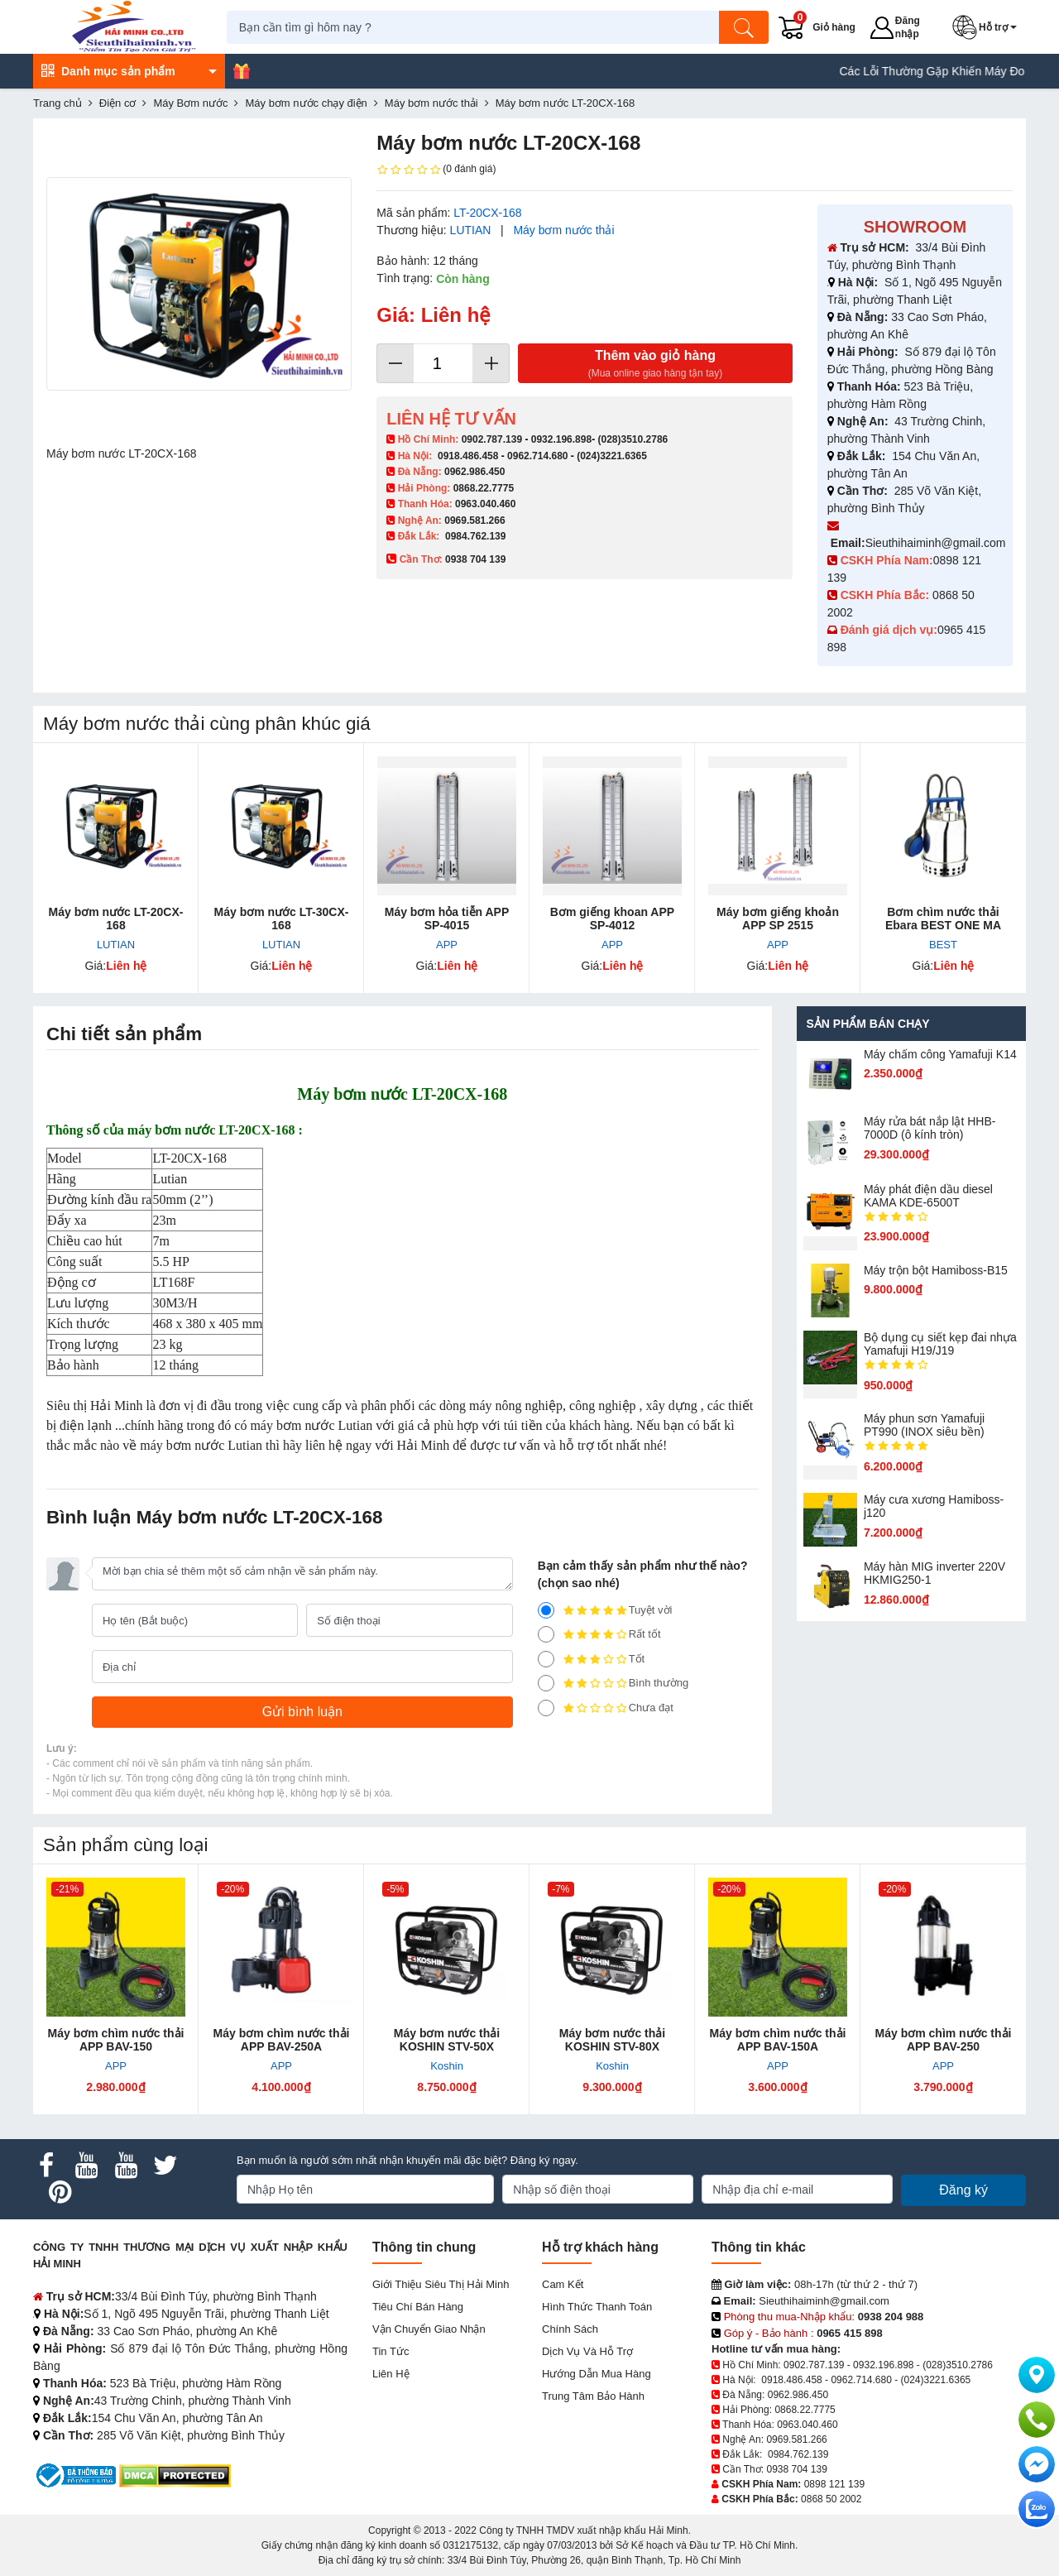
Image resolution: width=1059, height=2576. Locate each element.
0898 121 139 (834, 2484)
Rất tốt (599, 1634)
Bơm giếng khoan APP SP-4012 (612, 918)
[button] (990, 27)
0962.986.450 (474, 471)
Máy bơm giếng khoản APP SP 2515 (777, 918)
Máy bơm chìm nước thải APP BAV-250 (943, 2040)
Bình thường (613, 1683)
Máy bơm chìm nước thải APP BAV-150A (778, 2040)
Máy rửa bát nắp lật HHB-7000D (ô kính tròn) (930, 1128)
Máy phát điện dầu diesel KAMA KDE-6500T (928, 1195)
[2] (546, 1683)
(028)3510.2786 (632, 439)
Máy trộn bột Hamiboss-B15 (936, 1270)
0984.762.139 (475, 536)
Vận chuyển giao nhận (429, 2329)
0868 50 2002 (831, 2499)
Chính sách (570, 2329)
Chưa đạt (605, 1708)
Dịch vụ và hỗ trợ (587, 2351)
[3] (546, 1659)
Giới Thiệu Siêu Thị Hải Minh (440, 2284)
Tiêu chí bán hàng (417, 2306)
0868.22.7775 (483, 488)
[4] (546, 1634)
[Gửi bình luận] (302, 1712)
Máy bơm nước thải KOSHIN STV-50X (447, 2040)
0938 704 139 (796, 2469)
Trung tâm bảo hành (593, 2396)
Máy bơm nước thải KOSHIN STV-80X (612, 2040)
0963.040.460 (485, 504)
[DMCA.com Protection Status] (175, 2474)
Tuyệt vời (605, 1610)
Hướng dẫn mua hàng (596, 2373)
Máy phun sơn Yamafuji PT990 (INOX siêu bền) (924, 1425)
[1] (546, 1708)
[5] (546, 1610)
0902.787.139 (492, 439)
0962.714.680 (537, 456)
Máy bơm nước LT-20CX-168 (116, 918)
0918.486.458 (468, 456)
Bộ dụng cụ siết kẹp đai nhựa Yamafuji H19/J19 (940, 1344)
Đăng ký (963, 2190)
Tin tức (390, 2351)
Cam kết (562, 2284)
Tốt (591, 1659)
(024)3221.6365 (612, 456)
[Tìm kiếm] (749, 27)
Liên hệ (391, 2373)
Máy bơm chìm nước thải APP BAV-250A (281, 2040)
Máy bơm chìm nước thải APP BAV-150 (116, 2040)
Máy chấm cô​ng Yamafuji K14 (940, 1054)
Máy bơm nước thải (563, 230)
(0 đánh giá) (436, 169)
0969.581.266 (474, 520)
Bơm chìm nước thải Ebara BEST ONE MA (943, 918)
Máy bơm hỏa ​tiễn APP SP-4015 (447, 918)
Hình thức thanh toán (597, 2306)
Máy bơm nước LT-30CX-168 (281, 918)
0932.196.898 (561, 439)
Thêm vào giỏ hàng (655, 364)
